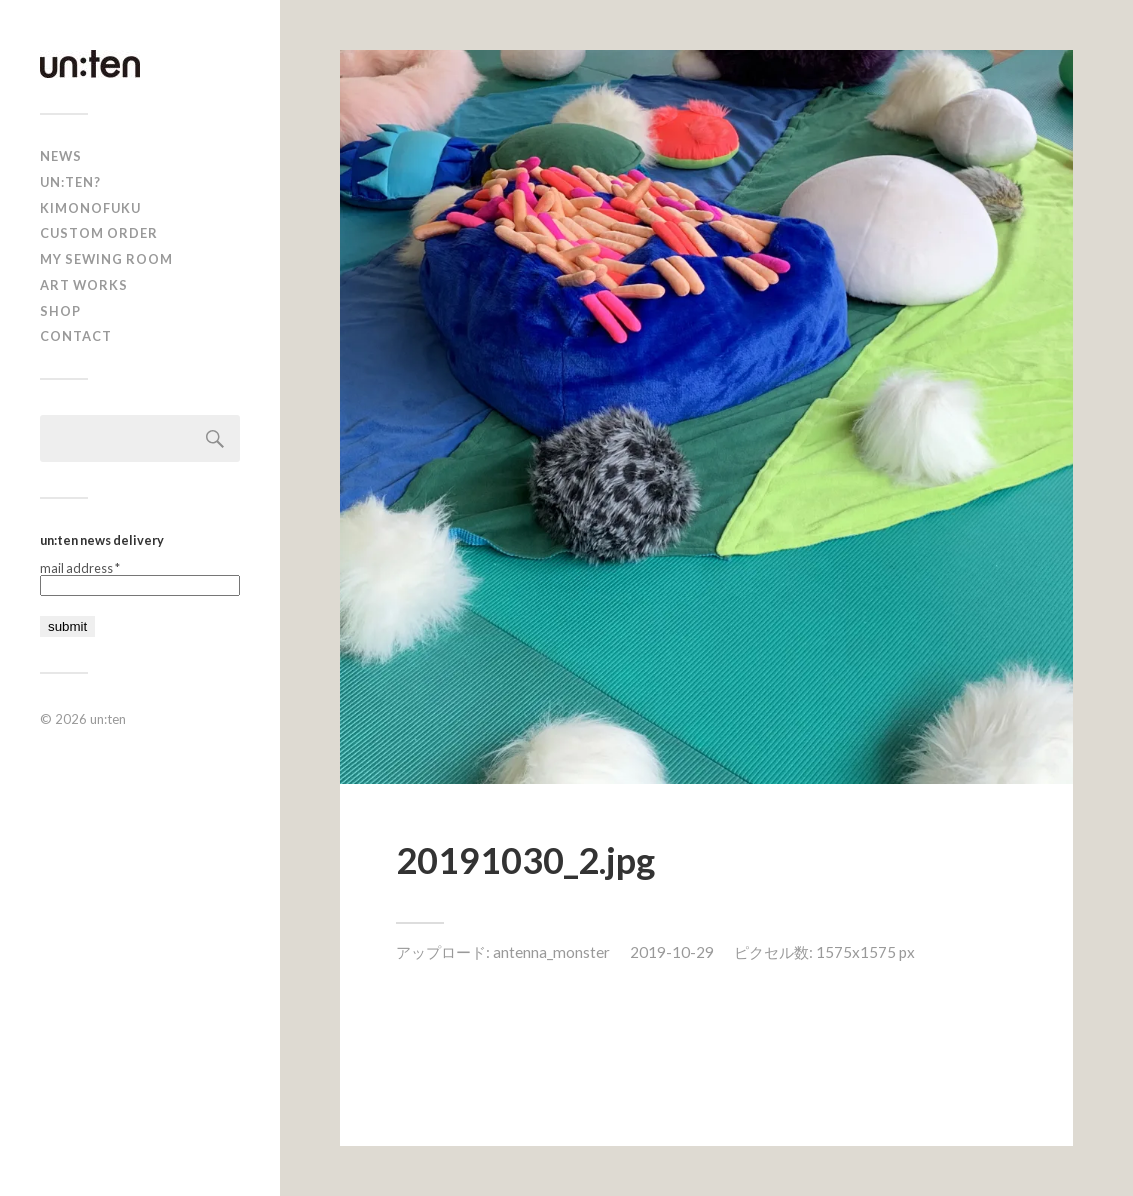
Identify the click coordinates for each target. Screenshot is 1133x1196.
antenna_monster (551, 952)
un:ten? (70, 182)
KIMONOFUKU (90, 208)
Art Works (84, 285)
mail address (80, 568)
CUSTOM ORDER (99, 233)
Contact (76, 336)
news (61, 156)
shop (60, 311)
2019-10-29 (672, 952)
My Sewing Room (106, 259)
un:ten (108, 719)
